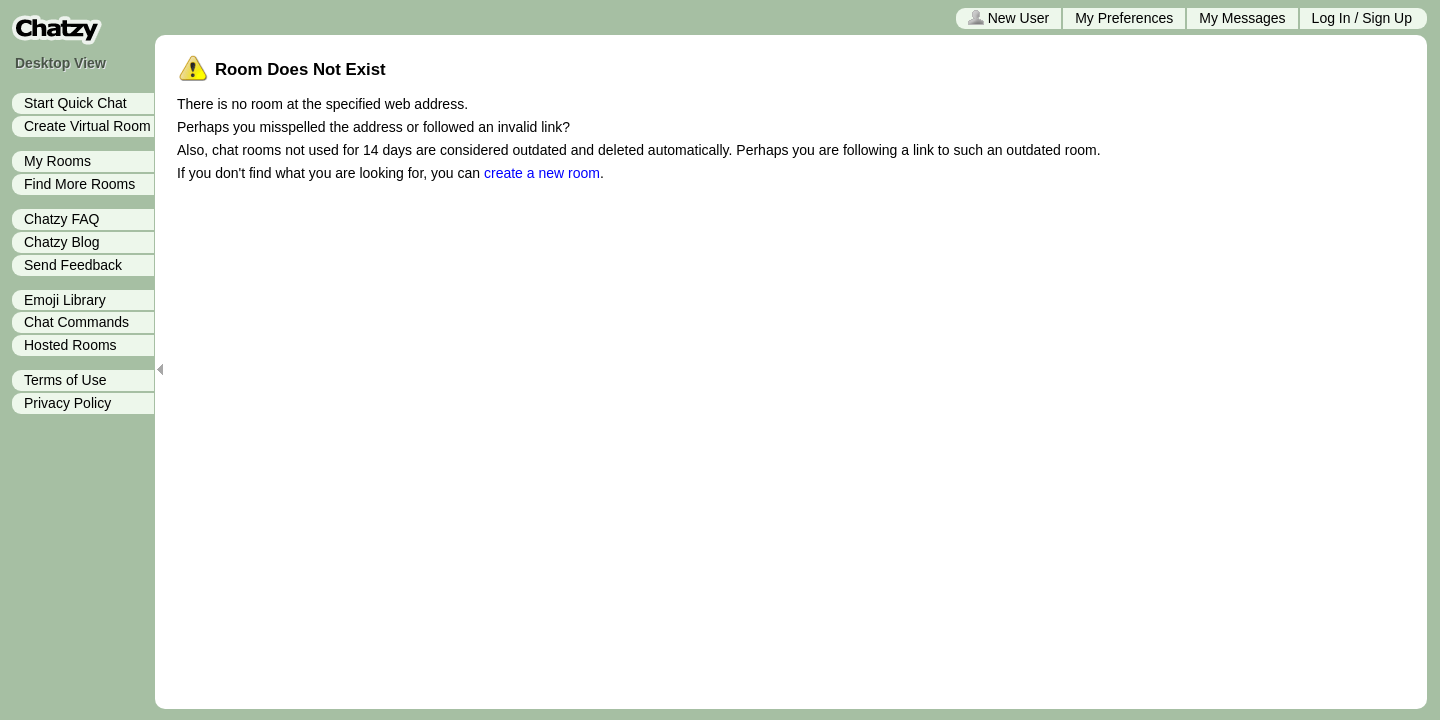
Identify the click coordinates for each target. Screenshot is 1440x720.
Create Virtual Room (87, 126)
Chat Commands (76, 322)
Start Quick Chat (75, 103)
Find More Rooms (79, 184)
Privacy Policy (67, 403)
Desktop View (60, 63)
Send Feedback (73, 265)
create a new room (542, 173)
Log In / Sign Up (1362, 18)
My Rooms (57, 161)
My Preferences (1124, 18)
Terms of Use (65, 380)
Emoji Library (65, 300)
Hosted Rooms (70, 345)
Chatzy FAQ (61, 219)
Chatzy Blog (61, 242)
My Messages (1242, 18)
